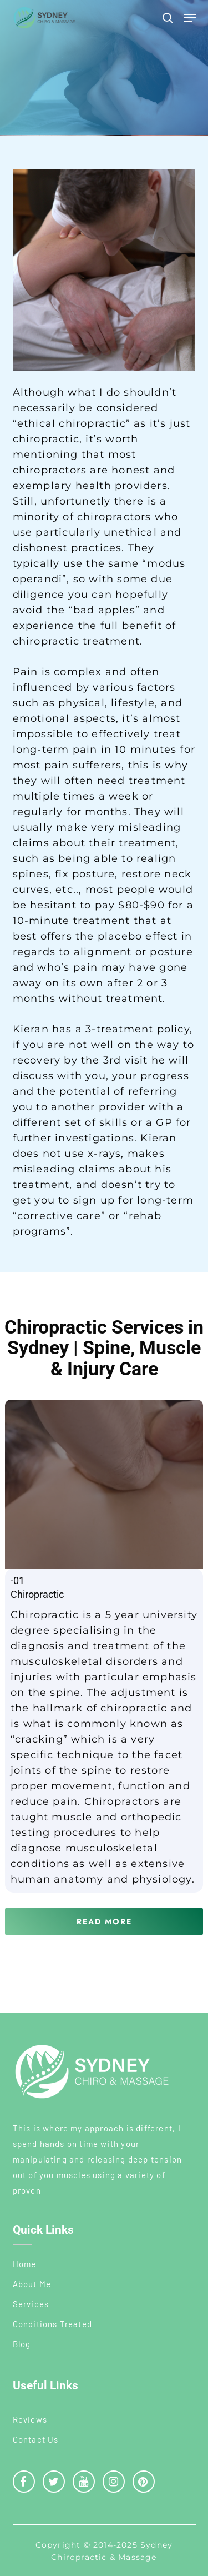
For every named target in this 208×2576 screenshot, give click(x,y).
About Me (32, 2284)
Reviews (30, 2419)
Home (25, 2264)
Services (31, 2304)
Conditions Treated (53, 2324)
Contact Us (36, 2439)
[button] (190, 17)
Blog (22, 2344)
